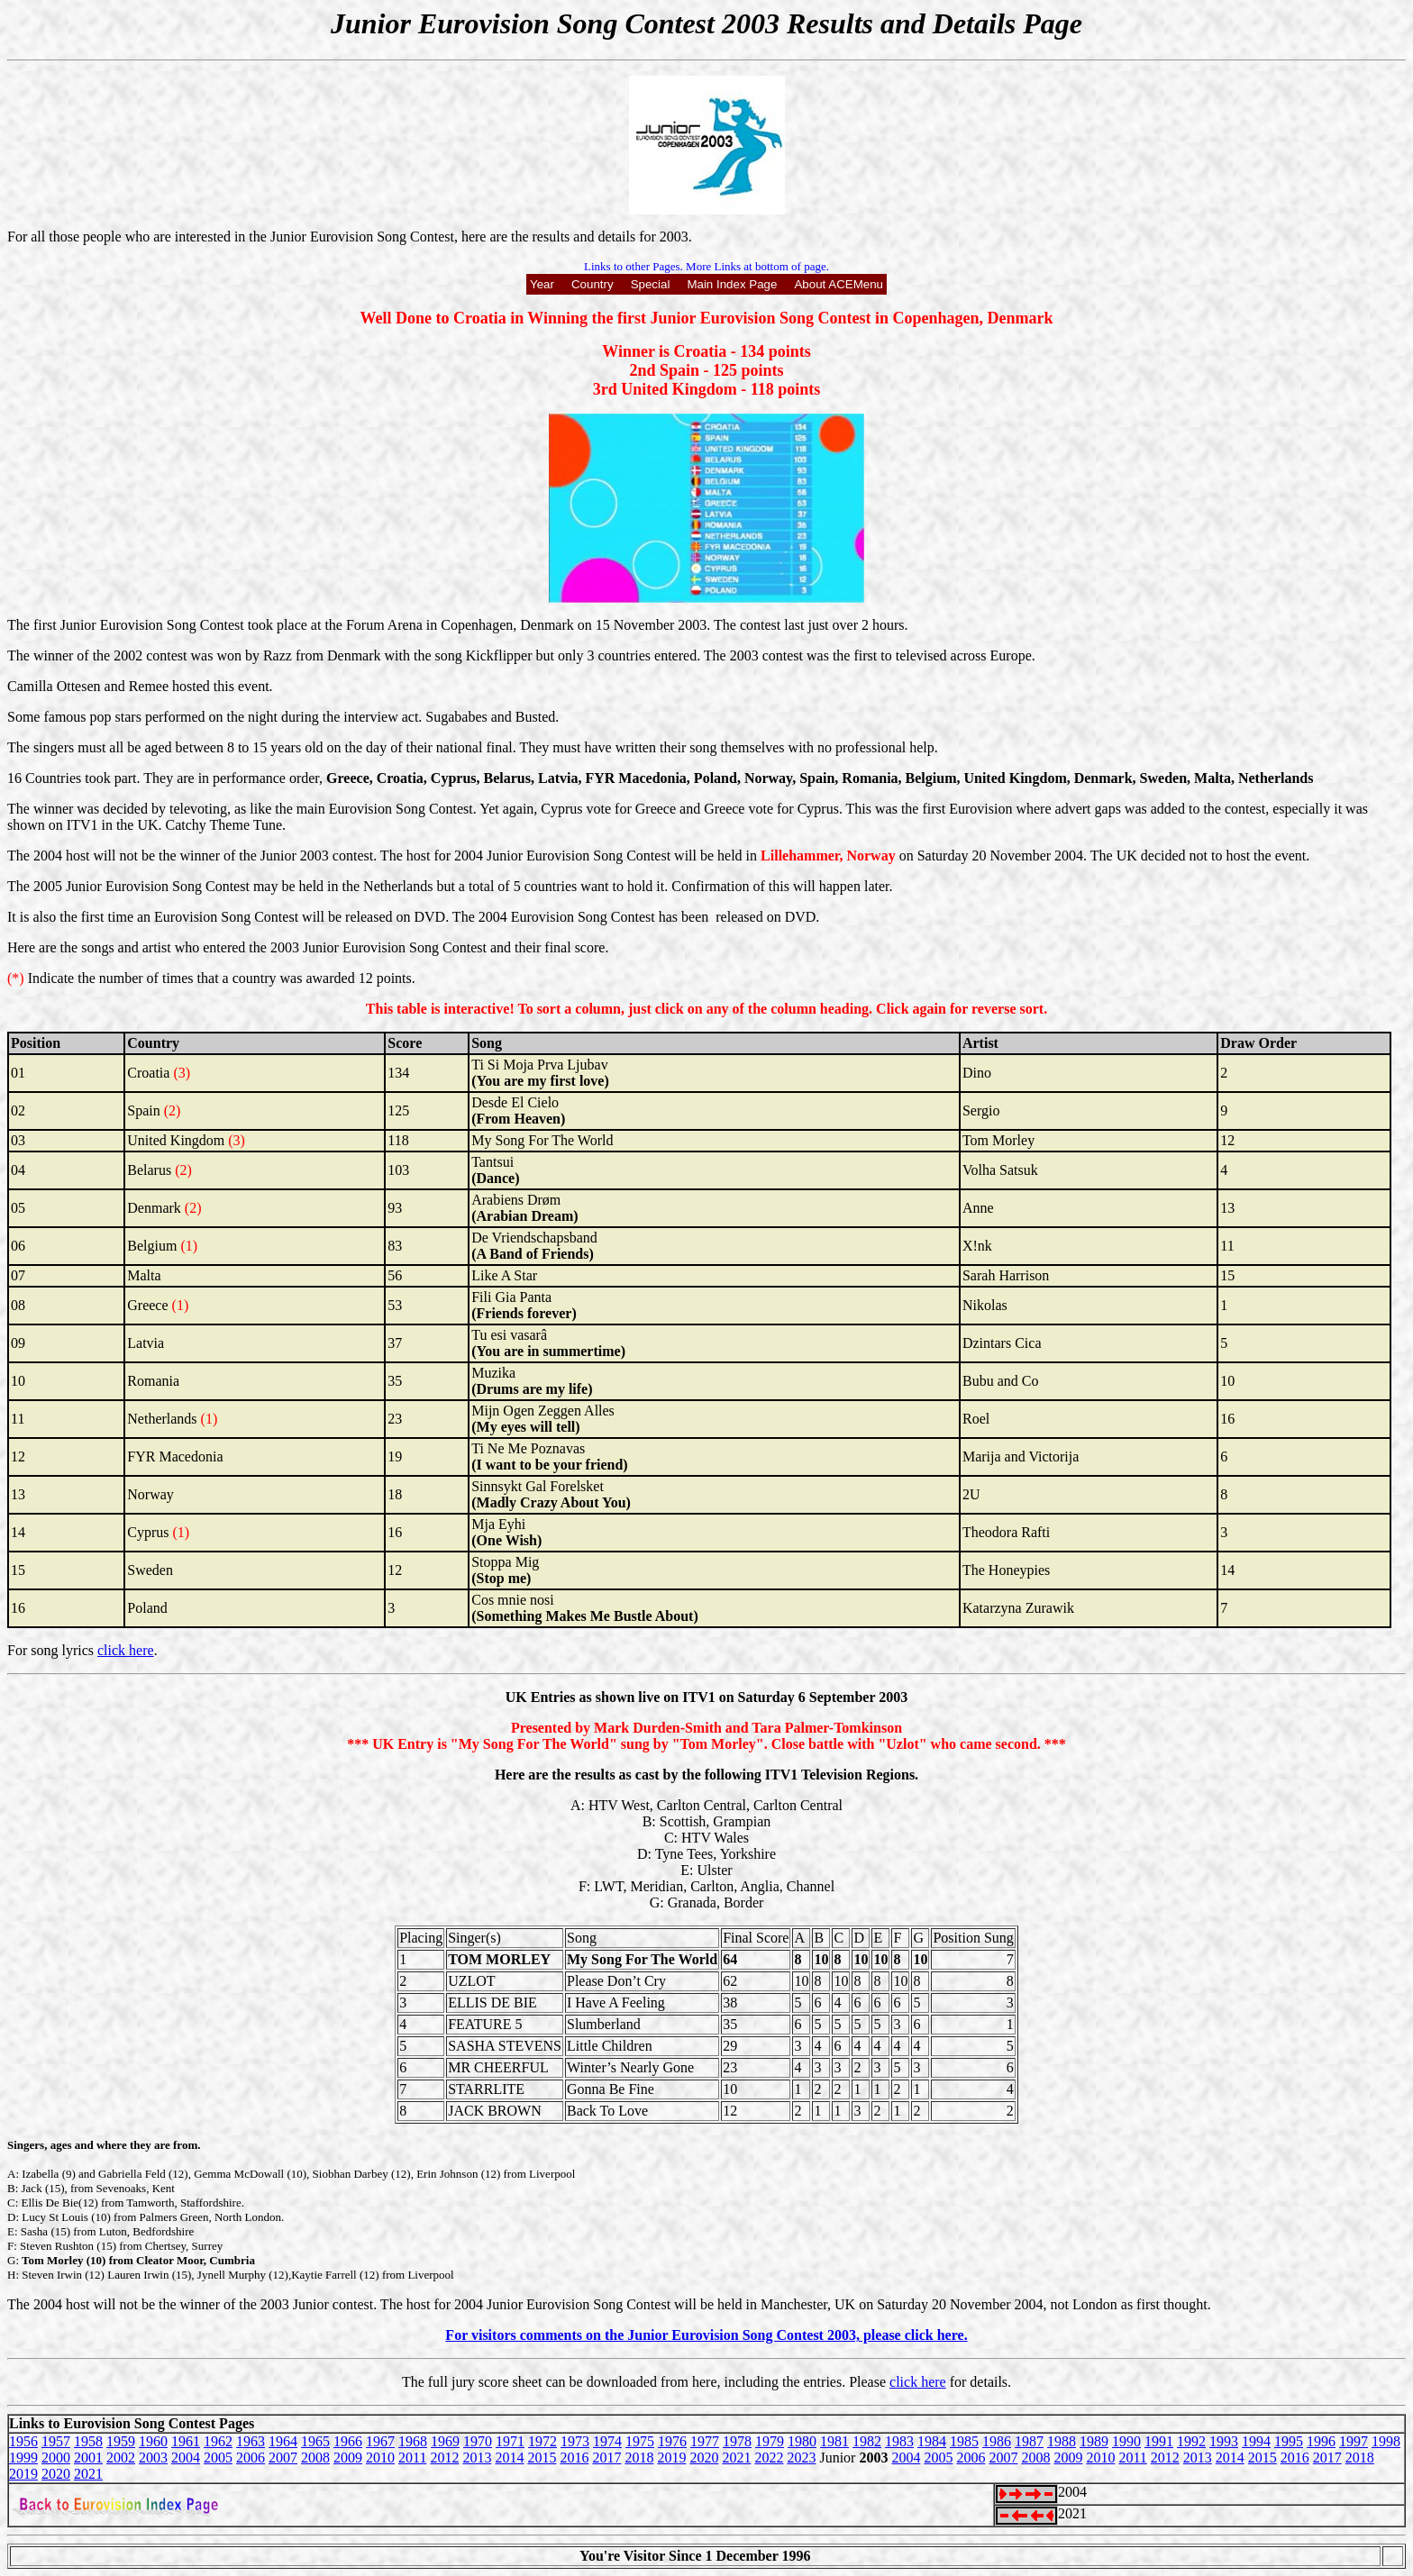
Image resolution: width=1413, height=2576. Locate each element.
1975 (639, 2441)
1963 (250, 2441)
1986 (996, 2441)
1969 (445, 2441)
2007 (283, 2457)
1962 (218, 2441)
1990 (1126, 2441)
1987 (1029, 2441)
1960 (153, 2441)
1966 (347, 2441)
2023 (801, 2457)
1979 (769, 2441)
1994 (1256, 2441)
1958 (88, 2441)
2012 (444, 2457)
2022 (768, 2457)
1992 (1191, 2441)
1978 (737, 2441)
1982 (866, 2441)
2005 (218, 2457)
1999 (23, 2457)
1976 (672, 2441)
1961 (185, 2441)
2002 (120, 2457)
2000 (55, 2457)
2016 (574, 2457)
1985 (964, 2441)
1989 (1094, 2441)
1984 (931, 2441)
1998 (1386, 2441)
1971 (510, 2441)
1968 (412, 2441)
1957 (55, 2441)
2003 (153, 2457)
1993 (1223, 2441)
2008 (315, 2457)
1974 (607, 2441)
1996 (1321, 2441)
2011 (412, 2457)
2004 (185, 2457)
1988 (1061, 2441)
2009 (347, 2457)
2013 (476, 2457)
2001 (88, 2457)
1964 (283, 2441)
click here (125, 1650)
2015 (541, 2457)
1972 (542, 2441)
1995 (1288, 2441)
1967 (380, 2441)
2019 (671, 2457)
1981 (834, 2441)
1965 (315, 2441)
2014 (509, 2457)
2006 (250, 2457)
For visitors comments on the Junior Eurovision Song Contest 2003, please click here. (706, 2335)
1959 (120, 2441)
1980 (802, 2441)
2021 (736, 2457)
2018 (638, 2457)
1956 (23, 2441)
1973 (575, 2441)
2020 (703, 2457)
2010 (380, 2457)
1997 (1353, 2441)
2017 (606, 2457)
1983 (899, 2441)
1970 (477, 2441)
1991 (1158, 2441)
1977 (704, 2441)
